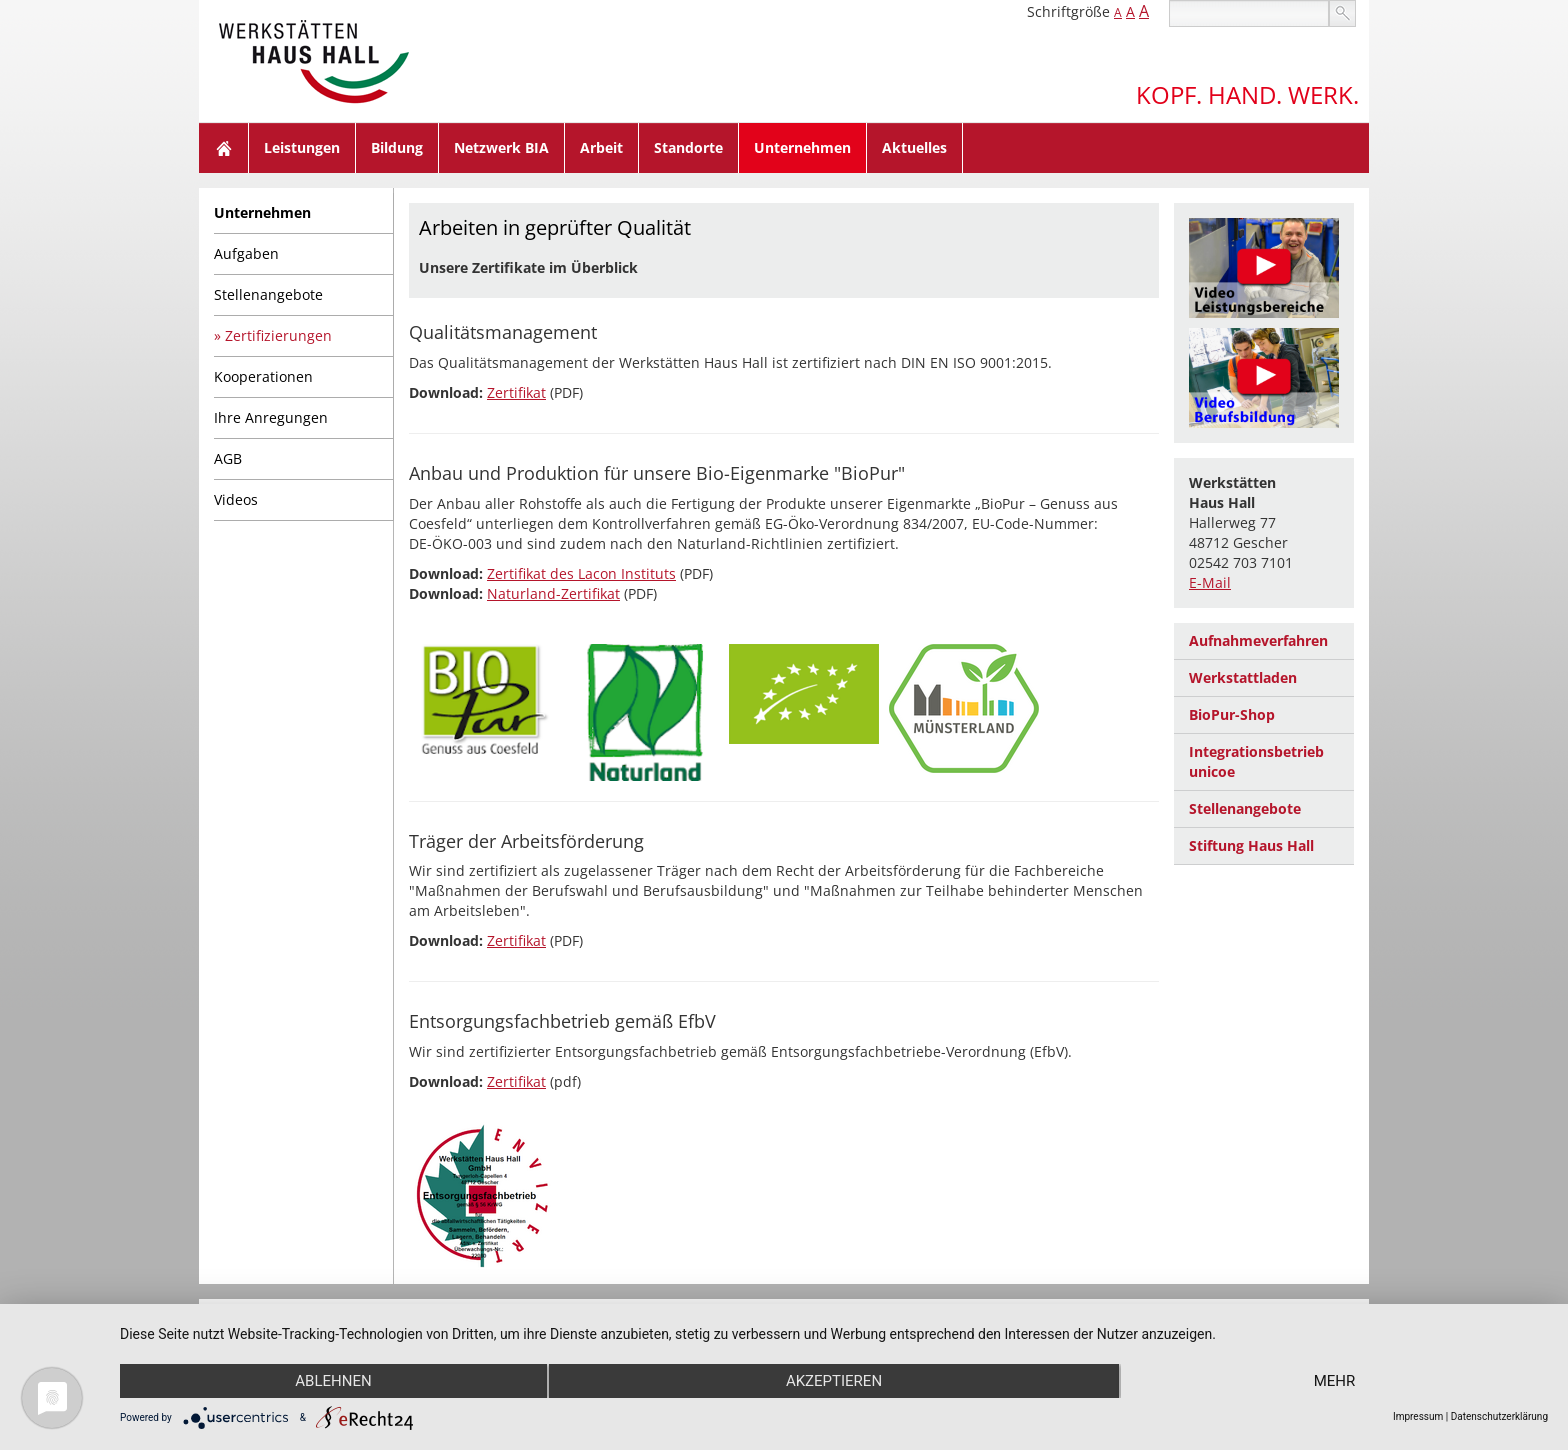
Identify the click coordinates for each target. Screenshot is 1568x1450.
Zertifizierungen (278, 335)
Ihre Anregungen (271, 417)
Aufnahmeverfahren (1258, 640)
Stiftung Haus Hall (1251, 845)
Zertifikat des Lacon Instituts (581, 573)
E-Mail (1210, 582)
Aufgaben (246, 253)
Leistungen (302, 147)
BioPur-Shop (1232, 714)
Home (224, 148)
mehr (1335, 1381)
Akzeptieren (834, 1381)
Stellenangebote (268, 294)
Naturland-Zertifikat (553, 593)
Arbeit (601, 147)
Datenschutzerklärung (1499, 1416)
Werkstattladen (1243, 677)
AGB (228, 458)
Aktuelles (914, 147)
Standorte (688, 147)
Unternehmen (802, 147)
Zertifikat (516, 392)
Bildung (397, 147)
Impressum (1418, 1416)
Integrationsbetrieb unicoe (1256, 761)
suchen (1342, 13)
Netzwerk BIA (501, 147)
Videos (236, 499)
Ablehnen (333, 1381)
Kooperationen (263, 376)
